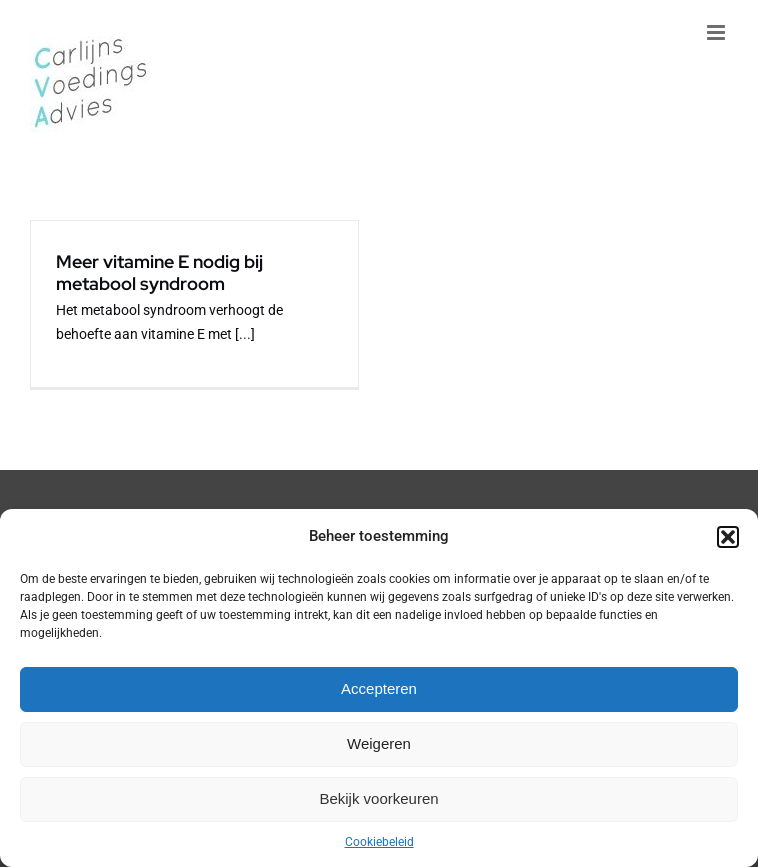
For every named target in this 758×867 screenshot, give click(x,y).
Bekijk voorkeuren (378, 798)
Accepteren (379, 688)
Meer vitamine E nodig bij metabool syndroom (159, 272)
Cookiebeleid (379, 842)
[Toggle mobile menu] (717, 32)
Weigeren (379, 743)
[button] (728, 537)
